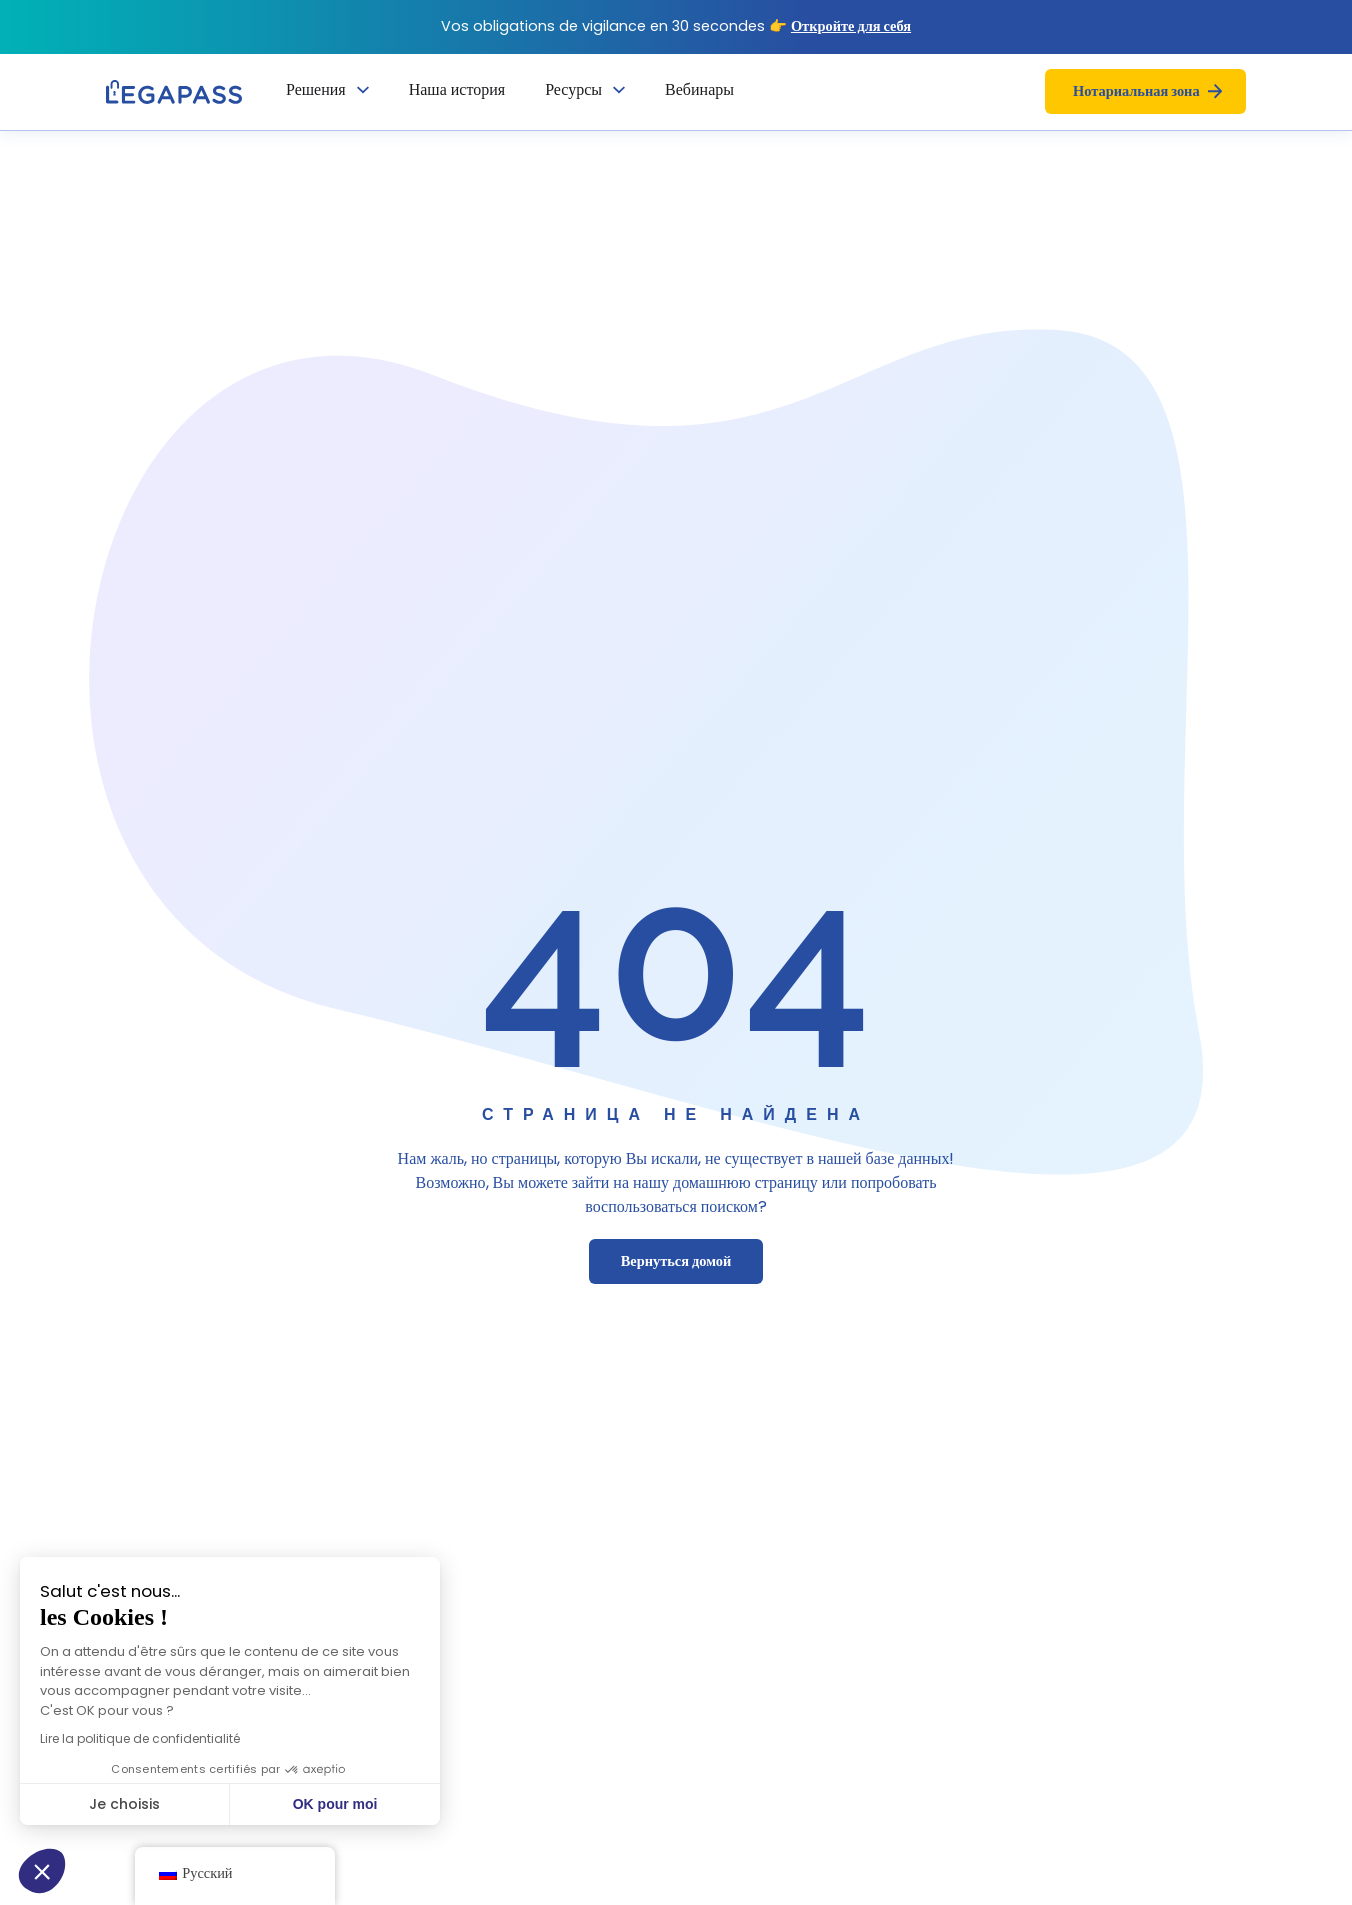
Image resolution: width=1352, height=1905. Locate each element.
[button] (42, 1871)
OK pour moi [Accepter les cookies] (272, 1804)
